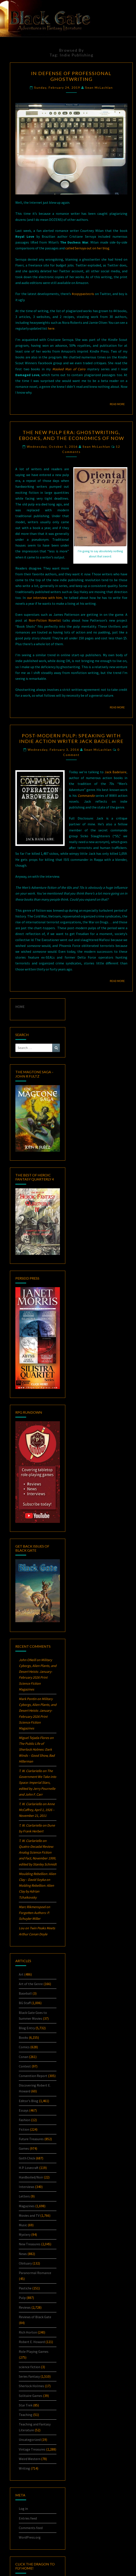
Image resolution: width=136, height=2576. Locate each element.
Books (23, 2037)
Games (24, 2148)
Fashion (24, 2120)
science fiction (29, 2367)
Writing (24, 2468)
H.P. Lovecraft (28, 2167)
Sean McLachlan (99, 87)
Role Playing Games (33, 2351)
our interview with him (44, 597)
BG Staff (25, 2003)
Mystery (24, 2234)
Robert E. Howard (32, 2342)
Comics (24, 2047)
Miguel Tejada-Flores (34, 1738)
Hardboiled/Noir (31, 2177)
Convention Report (33, 2076)
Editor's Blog (28, 2101)
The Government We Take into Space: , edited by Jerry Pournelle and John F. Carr (37, 1782)
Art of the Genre (31, 1984)
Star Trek (25, 2405)
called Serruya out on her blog (87, 248)
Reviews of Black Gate (35, 2317)
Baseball (25, 1993)
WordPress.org (30, 2537)
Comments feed (31, 2528)
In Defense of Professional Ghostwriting (71, 76)
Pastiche (25, 2288)
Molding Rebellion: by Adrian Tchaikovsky (36, 1891)
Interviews (26, 2187)
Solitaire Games (30, 2395)
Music (23, 2225)
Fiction (24, 2129)
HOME (20, 1006)
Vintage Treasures (32, 2449)
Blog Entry (27, 2028)
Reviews (25, 2307)
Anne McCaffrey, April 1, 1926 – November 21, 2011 (37, 1810)
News (23, 2254)
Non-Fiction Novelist (45, 620)
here (51, 328)
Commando (86, 795)
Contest (25, 2066)
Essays (24, 2110)
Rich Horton (28, 2332)
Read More (118, 404)
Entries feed (28, 2518)
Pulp (22, 2297)
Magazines (27, 2206)
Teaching (25, 2414)
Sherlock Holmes (31, 2386)
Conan (23, 2057)
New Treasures (29, 2244)
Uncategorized (30, 2439)
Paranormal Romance (35, 2273)
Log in (23, 2508)
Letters (24, 2196)
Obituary (25, 2263)
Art (21, 1974)
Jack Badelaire (115, 772)
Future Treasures (31, 2139)
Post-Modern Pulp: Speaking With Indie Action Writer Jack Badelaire (71, 738)
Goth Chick (27, 2158)
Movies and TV (29, 2215)
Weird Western (29, 2459)
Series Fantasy (29, 2376)
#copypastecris (83, 294)
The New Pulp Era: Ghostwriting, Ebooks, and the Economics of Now (71, 435)
